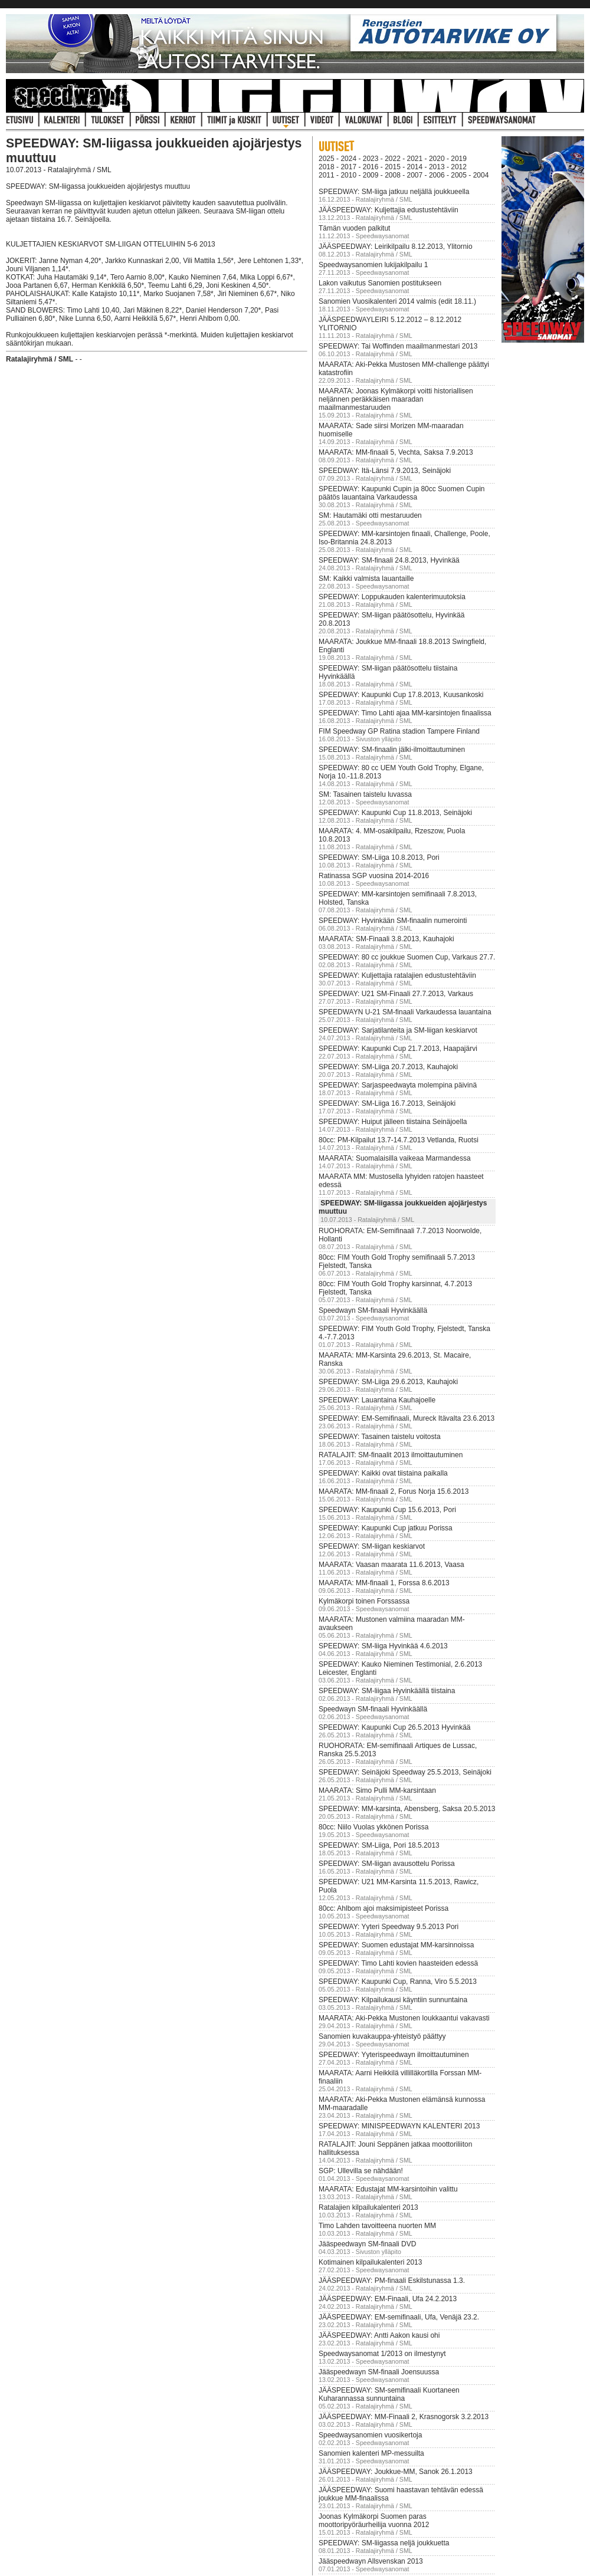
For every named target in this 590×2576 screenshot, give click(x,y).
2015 (393, 167)
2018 (327, 167)
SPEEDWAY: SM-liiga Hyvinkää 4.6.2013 (383, 1646)
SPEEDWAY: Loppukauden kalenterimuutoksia (392, 597)
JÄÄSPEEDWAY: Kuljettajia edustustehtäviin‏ (388, 210)
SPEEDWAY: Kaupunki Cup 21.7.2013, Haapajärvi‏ (398, 1048)
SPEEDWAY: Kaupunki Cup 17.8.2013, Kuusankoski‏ (401, 695)
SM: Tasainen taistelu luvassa (365, 794)
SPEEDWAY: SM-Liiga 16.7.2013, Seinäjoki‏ (387, 1103)
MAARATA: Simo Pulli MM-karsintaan (377, 1790)
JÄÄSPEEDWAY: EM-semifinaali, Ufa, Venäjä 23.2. (399, 2317)
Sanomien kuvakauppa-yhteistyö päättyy (382, 2036)
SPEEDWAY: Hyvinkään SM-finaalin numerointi (393, 920)
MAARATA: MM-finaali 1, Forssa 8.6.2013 (384, 1583)
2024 (348, 159)
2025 (327, 159)
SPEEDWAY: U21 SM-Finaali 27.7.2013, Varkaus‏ (396, 994)
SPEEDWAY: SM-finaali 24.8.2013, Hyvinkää (389, 560)
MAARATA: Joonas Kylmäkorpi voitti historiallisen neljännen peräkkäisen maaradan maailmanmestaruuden (396, 399)
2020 (437, 159)
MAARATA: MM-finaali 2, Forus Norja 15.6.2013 (393, 1491)
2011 (327, 175)
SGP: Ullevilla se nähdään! (361, 2171)
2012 (459, 167)
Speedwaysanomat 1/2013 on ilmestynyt (382, 2354)
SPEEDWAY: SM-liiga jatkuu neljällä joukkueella (394, 192)
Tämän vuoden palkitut (354, 228)
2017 (348, 167)
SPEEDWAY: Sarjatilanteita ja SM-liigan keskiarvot (398, 1030)
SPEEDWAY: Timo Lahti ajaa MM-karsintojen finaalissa (405, 713)
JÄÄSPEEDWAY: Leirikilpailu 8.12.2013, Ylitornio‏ (396, 246)
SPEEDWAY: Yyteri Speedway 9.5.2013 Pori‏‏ (388, 1927)
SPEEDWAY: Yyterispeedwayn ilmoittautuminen (394, 2055)
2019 (459, 159)
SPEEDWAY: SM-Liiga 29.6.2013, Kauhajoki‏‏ (388, 1382)
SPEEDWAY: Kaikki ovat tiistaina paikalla (383, 1473)
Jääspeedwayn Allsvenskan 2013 (371, 2561)
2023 (371, 159)
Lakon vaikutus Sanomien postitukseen (380, 283)
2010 (348, 175)
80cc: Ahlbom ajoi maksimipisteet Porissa (383, 1908)
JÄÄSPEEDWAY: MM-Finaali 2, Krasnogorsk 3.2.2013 (404, 2417)
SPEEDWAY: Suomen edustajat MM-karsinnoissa (396, 1945)
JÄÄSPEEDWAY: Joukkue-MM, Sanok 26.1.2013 (396, 2471)
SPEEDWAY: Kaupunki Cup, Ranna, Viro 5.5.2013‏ (398, 1981)
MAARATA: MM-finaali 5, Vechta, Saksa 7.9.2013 (396, 452)
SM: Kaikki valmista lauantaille (366, 578)
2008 (393, 175)
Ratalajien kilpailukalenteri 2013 (368, 2207)
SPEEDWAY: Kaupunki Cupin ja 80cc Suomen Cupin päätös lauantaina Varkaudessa (401, 493)
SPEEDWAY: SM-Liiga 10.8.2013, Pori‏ (379, 857)
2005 (459, 175)
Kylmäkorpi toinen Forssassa (364, 1601)
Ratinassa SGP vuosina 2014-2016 (374, 876)
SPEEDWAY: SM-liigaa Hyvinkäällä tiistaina (387, 1691)
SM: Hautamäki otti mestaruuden (370, 515)
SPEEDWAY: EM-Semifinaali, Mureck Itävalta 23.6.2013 (406, 1418)
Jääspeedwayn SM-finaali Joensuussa (379, 2372)
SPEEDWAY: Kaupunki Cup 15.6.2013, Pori (387, 1510)
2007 (415, 175)
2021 (415, 159)
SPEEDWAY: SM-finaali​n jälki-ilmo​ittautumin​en (392, 749)
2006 (437, 175)
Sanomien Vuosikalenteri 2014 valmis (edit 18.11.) (397, 301)
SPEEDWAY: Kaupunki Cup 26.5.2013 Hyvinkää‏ (394, 1727)
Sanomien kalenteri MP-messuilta (371, 2453)
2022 (393, 159)
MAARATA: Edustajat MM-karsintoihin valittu (388, 2189)
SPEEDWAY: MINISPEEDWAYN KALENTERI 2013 (399, 2126)
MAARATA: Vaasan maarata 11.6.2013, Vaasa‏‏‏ (391, 1564)
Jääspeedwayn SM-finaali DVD (367, 2244)
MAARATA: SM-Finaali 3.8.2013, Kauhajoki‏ (386, 939)
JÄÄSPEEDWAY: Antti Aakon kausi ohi (379, 2335)
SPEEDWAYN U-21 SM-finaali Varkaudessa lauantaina (405, 1012)
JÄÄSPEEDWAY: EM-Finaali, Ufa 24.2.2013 (388, 2299)
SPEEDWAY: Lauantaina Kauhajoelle (377, 1400)
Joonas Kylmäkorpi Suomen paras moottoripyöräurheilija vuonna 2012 (374, 2520)
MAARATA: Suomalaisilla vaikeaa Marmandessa (395, 1158)
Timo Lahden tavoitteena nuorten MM (377, 2226)
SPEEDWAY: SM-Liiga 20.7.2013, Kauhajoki (388, 1067)
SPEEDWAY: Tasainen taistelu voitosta (380, 1436)
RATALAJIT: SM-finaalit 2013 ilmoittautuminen (391, 1455)
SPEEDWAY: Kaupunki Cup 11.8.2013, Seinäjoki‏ (395, 813)
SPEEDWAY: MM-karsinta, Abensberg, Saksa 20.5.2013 (407, 1809)
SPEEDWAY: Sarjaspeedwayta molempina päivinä (398, 1085)
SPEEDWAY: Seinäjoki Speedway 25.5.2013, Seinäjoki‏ (405, 1772)
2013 (437, 167)
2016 (371, 167)
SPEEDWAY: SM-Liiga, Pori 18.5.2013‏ (379, 1845)
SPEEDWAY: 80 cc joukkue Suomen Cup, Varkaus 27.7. (407, 957)
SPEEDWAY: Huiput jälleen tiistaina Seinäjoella (393, 1122)
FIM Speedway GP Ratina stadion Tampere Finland (399, 731)
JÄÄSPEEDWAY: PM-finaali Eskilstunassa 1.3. (392, 2280)
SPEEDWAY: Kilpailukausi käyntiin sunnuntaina (393, 2000)
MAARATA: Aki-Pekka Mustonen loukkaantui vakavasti (404, 2018)
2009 (371, 175)
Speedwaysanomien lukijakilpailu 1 (373, 265)
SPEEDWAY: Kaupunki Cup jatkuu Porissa (386, 1528)
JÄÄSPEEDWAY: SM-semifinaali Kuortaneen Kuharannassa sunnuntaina (389, 2394)
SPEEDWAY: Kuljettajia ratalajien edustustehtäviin (397, 975)
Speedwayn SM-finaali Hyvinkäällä (373, 1310)
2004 (481, 175)
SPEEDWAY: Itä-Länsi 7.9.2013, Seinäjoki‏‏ (385, 470)
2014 (415, 167)
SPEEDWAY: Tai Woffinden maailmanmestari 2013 (398, 346)
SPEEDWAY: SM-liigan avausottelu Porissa (387, 1863)
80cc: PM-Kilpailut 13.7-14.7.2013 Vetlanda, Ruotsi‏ (398, 1140)
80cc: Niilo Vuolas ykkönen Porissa (373, 1827)
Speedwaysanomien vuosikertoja (370, 2435)
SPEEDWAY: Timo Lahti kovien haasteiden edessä (398, 1963)
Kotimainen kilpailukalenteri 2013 (370, 2262)
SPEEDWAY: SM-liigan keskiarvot (372, 1546)
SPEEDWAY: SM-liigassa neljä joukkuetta (384, 2543)
